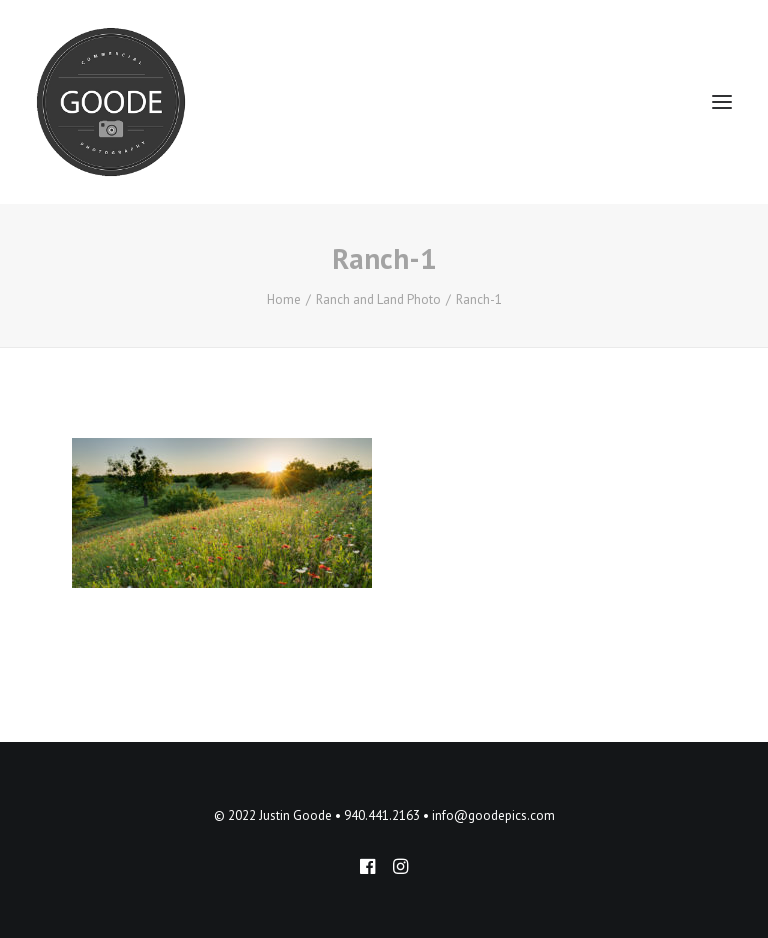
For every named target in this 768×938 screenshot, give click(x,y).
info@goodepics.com (493, 815)
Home (284, 299)
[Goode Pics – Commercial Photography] (111, 102)
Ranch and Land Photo (378, 299)
